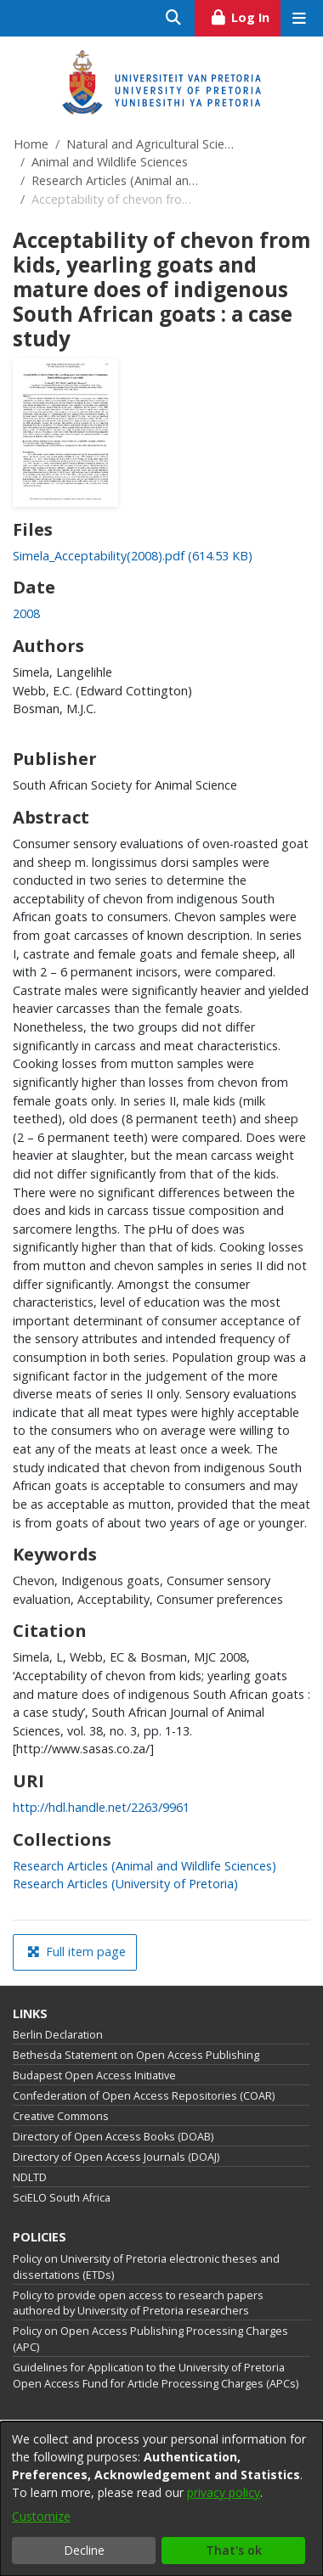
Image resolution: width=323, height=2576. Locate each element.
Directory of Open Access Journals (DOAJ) (116, 2157)
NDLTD (30, 2177)
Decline (84, 2550)
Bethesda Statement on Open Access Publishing (136, 2055)
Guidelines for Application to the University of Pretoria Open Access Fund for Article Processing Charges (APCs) (155, 2375)
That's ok (234, 2550)
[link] (132, 556)
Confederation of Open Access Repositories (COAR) (144, 2096)
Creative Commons (61, 2116)
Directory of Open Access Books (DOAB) (113, 2136)
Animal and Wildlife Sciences (109, 162)
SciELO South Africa (61, 2198)
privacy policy (223, 2492)
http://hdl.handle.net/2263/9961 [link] (101, 1807)
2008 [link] (26, 613)
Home (31, 144)
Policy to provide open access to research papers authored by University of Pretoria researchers (138, 2303)
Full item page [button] (76, 1951)
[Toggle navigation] (298, 18)
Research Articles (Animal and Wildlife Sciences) (116, 180)
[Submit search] (174, 18)
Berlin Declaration (58, 2035)
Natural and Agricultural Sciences (151, 144)
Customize (41, 2516)
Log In (245, 15)
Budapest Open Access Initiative (94, 2075)
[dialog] (161, 2498)
